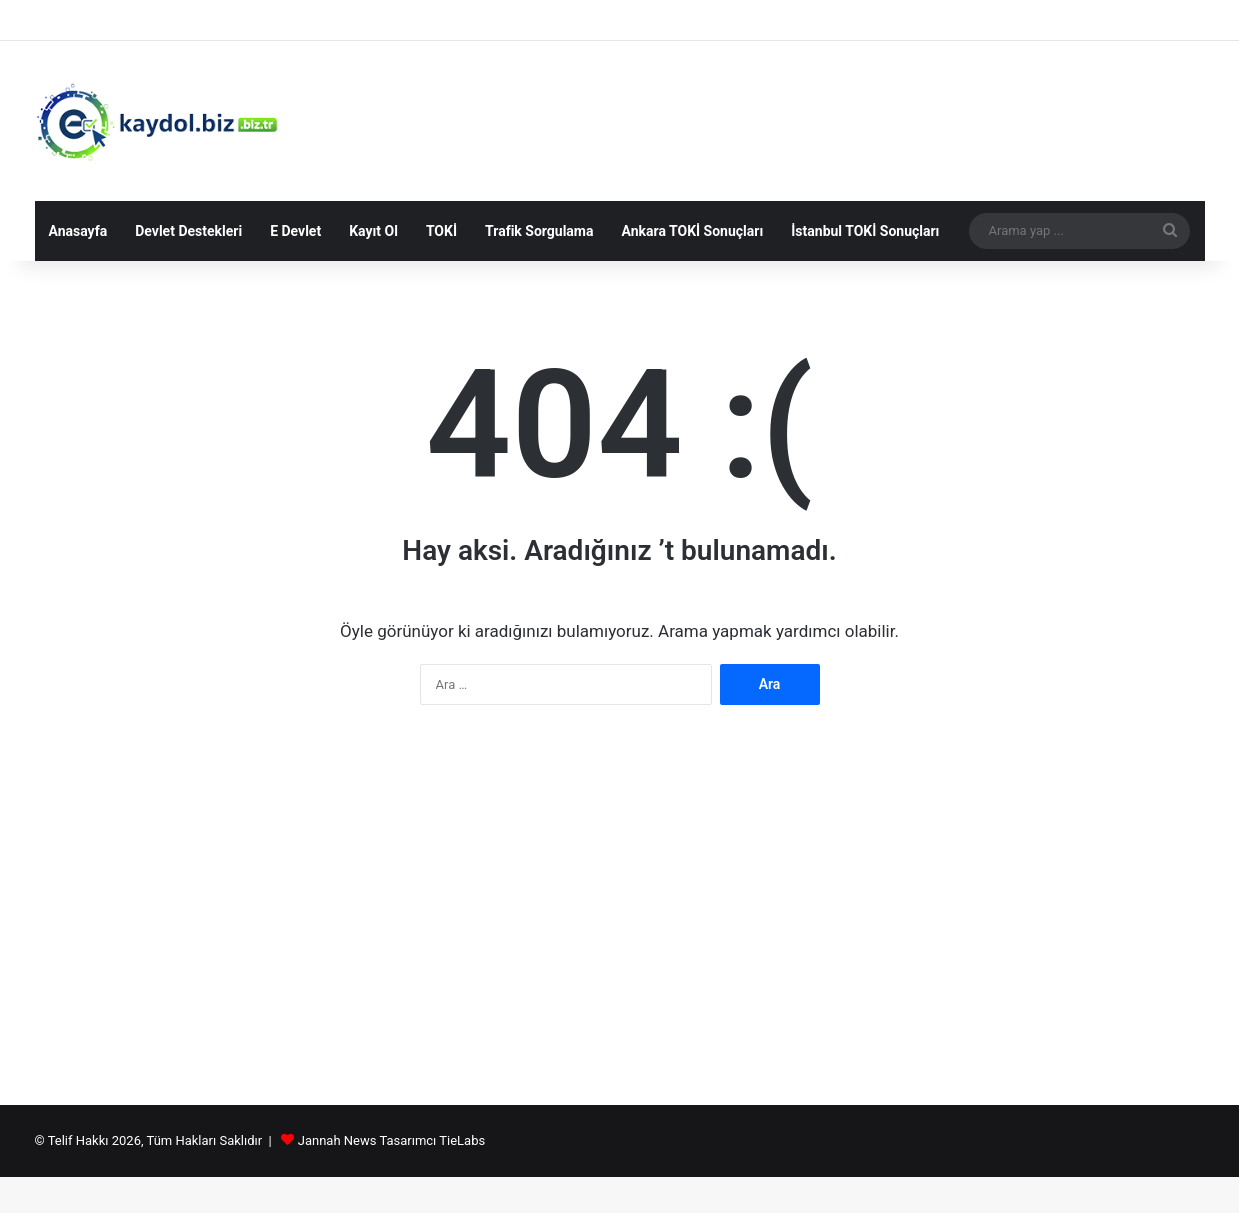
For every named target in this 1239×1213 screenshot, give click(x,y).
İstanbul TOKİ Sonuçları (865, 231)
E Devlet (295, 231)
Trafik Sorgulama (539, 231)
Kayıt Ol (373, 231)
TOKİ (441, 231)
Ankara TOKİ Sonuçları (692, 231)
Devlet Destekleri (188, 231)
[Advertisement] (620, 915)
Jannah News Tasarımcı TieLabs (391, 1140)
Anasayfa (78, 231)
